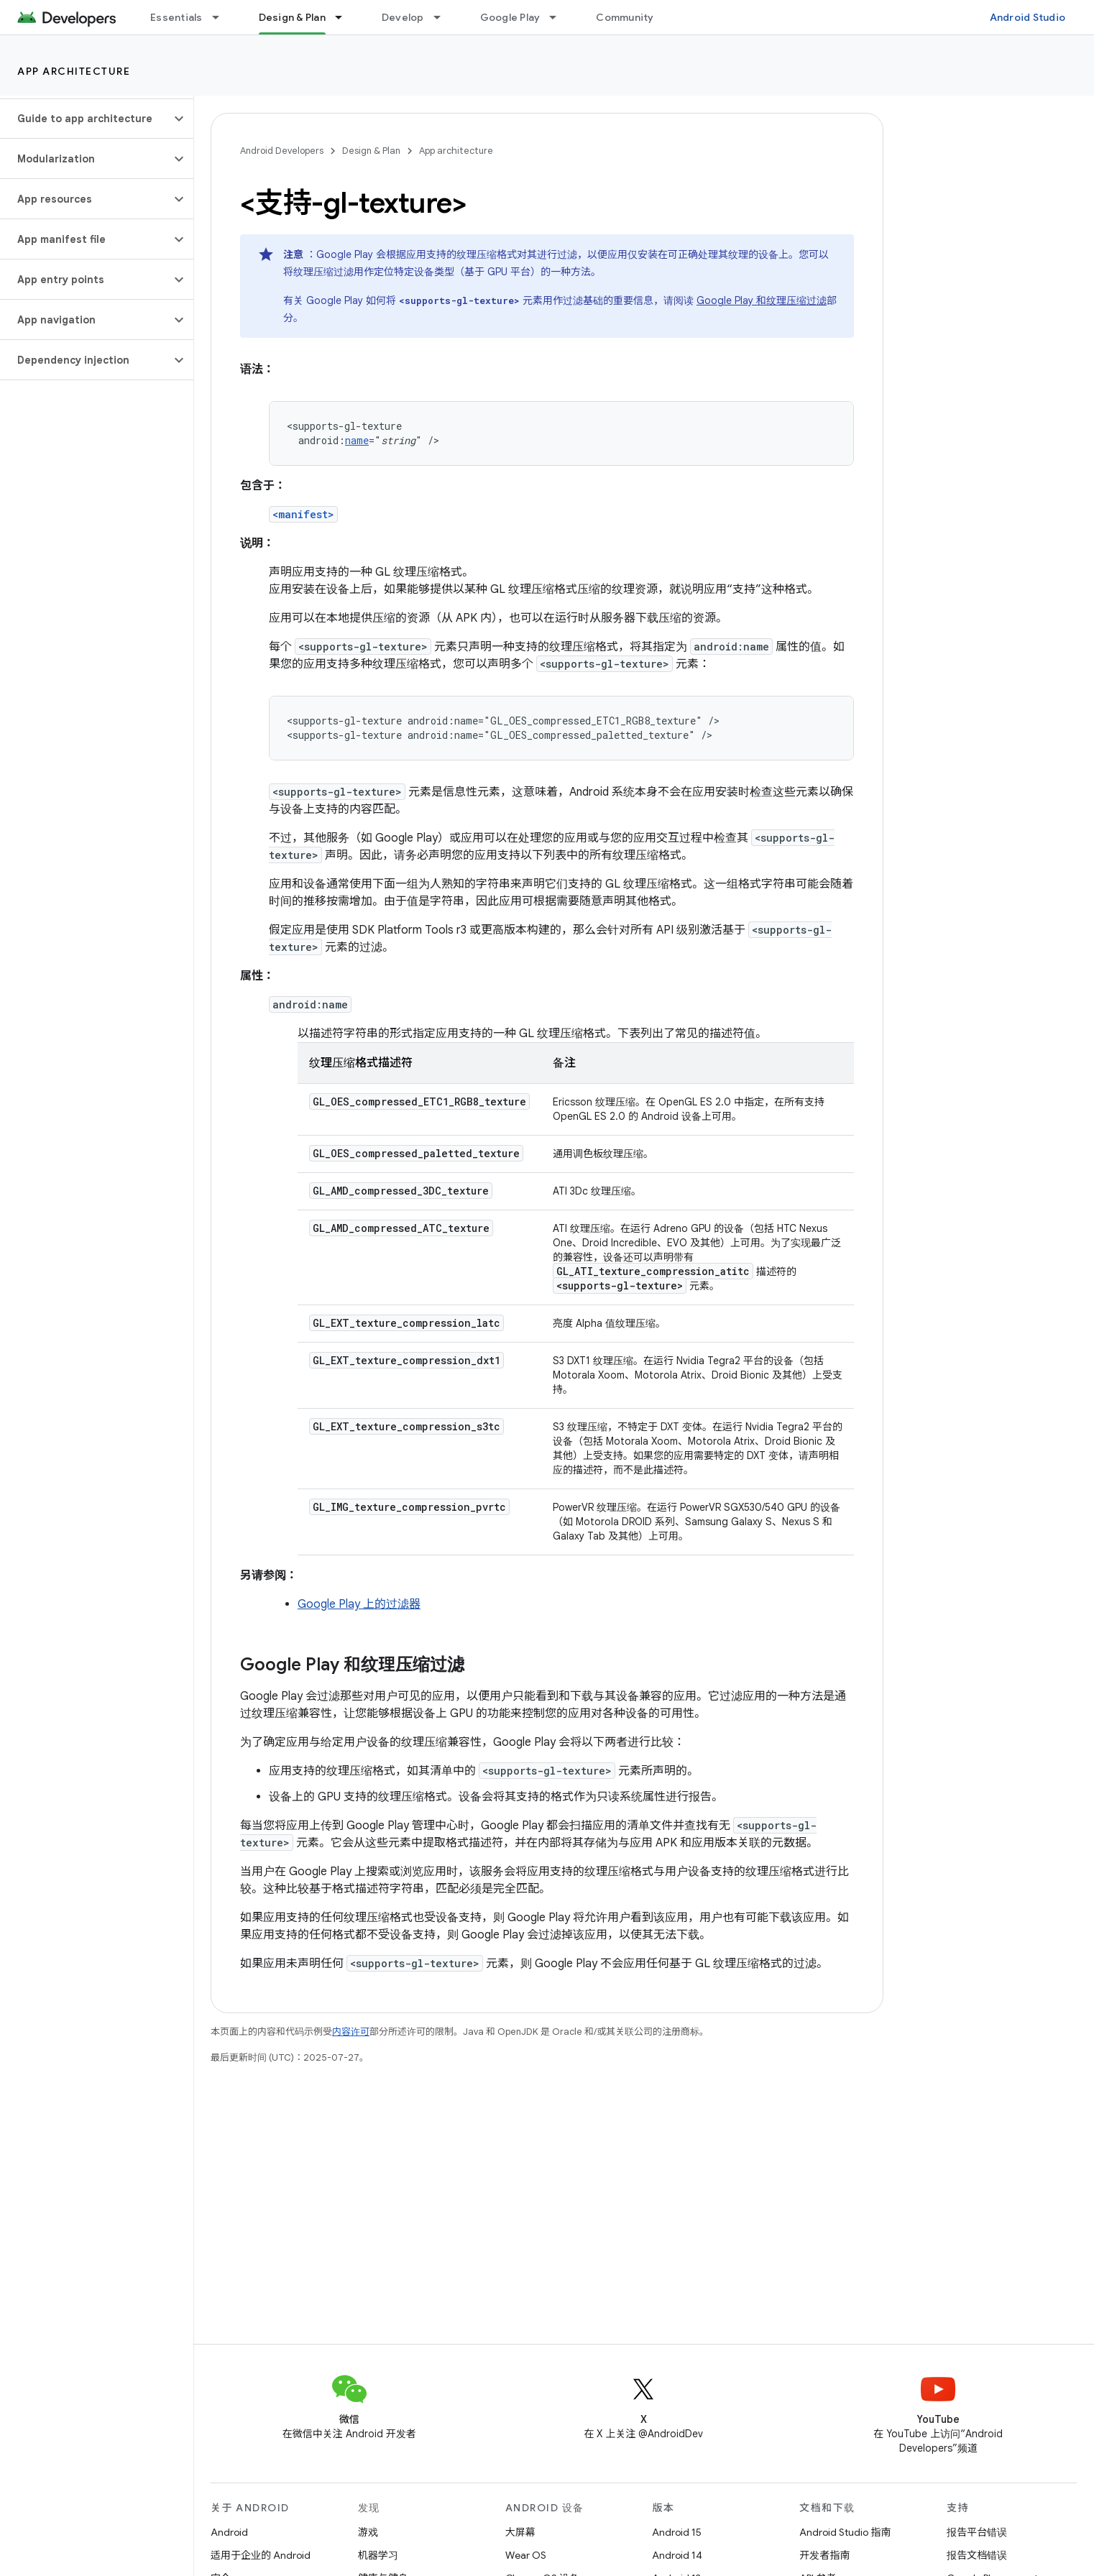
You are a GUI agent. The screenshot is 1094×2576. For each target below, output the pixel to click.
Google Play (510, 17)
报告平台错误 (977, 2532)
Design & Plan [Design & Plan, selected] (292, 17)
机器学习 (378, 2555)
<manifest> (303, 514)
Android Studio (1028, 17)
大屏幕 (520, 2532)
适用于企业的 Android (261, 2555)
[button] (85, 118)
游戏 (368, 2532)
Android (229, 2532)
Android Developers (281, 150)
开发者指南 (824, 2555)
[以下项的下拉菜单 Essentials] (222, 17)
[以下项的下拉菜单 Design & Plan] (345, 17)
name (357, 440)
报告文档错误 (977, 2555)
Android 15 (677, 2532)
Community (624, 17)
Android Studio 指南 (845, 2532)
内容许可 (350, 2031)
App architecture (73, 71)
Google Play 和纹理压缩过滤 (762, 300)
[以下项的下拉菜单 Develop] (443, 17)
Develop (403, 17)
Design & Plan (371, 150)
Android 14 (677, 2555)
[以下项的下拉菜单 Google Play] (559, 17)
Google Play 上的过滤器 (359, 1604)
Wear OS (525, 2555)
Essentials (176, 17)
